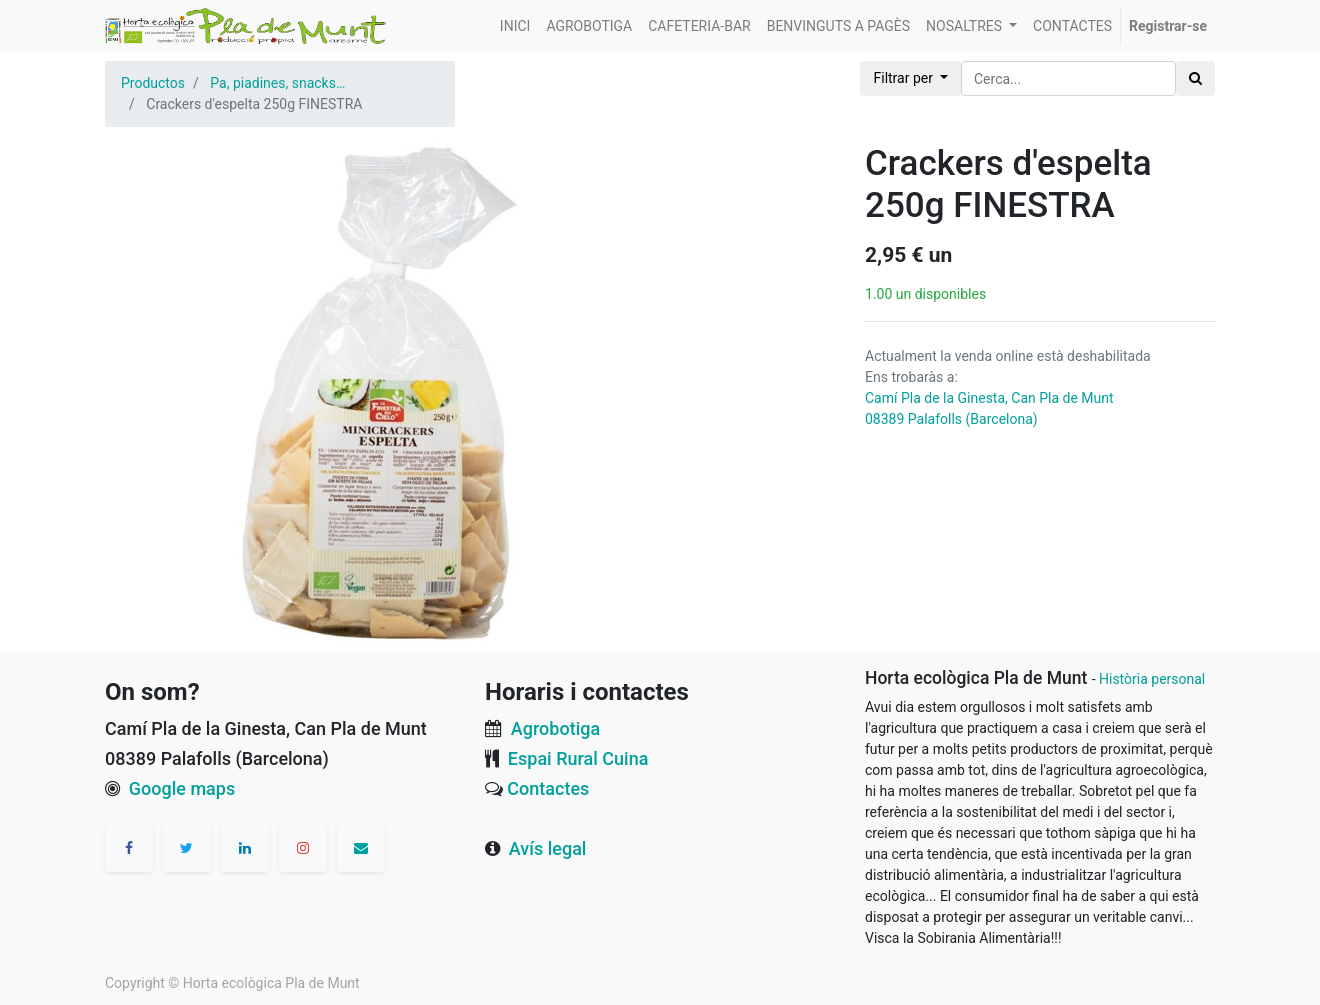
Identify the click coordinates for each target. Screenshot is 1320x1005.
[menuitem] (515, 26)
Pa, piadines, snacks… (277, 83)
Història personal (1152, 679)
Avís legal (548, 848)
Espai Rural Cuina (578, 758)
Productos (153, 83)
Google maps (182, 788)
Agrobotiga (555, 728)
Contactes (548, 788)
